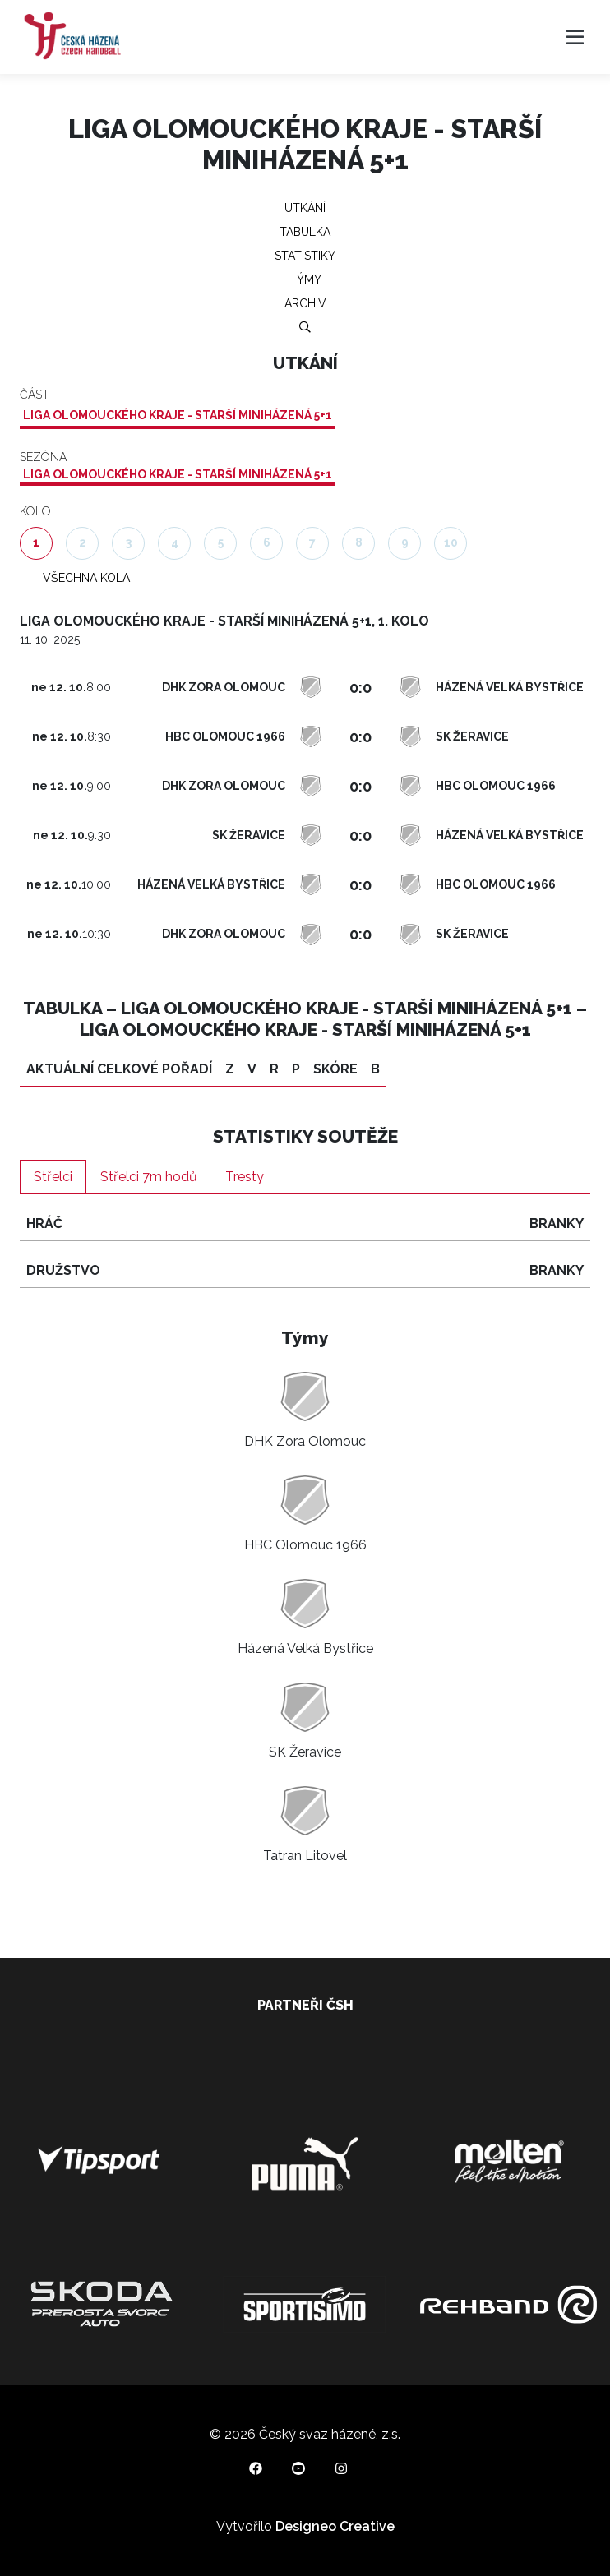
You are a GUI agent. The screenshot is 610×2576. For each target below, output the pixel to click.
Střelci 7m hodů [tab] (148, 1176)
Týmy (305, 279)
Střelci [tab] (53, 1176)
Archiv (305, 303)
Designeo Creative (335, 2526)
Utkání (305, 208)
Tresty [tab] (244, 1176)
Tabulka (305, 231)
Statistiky (305, 255)
